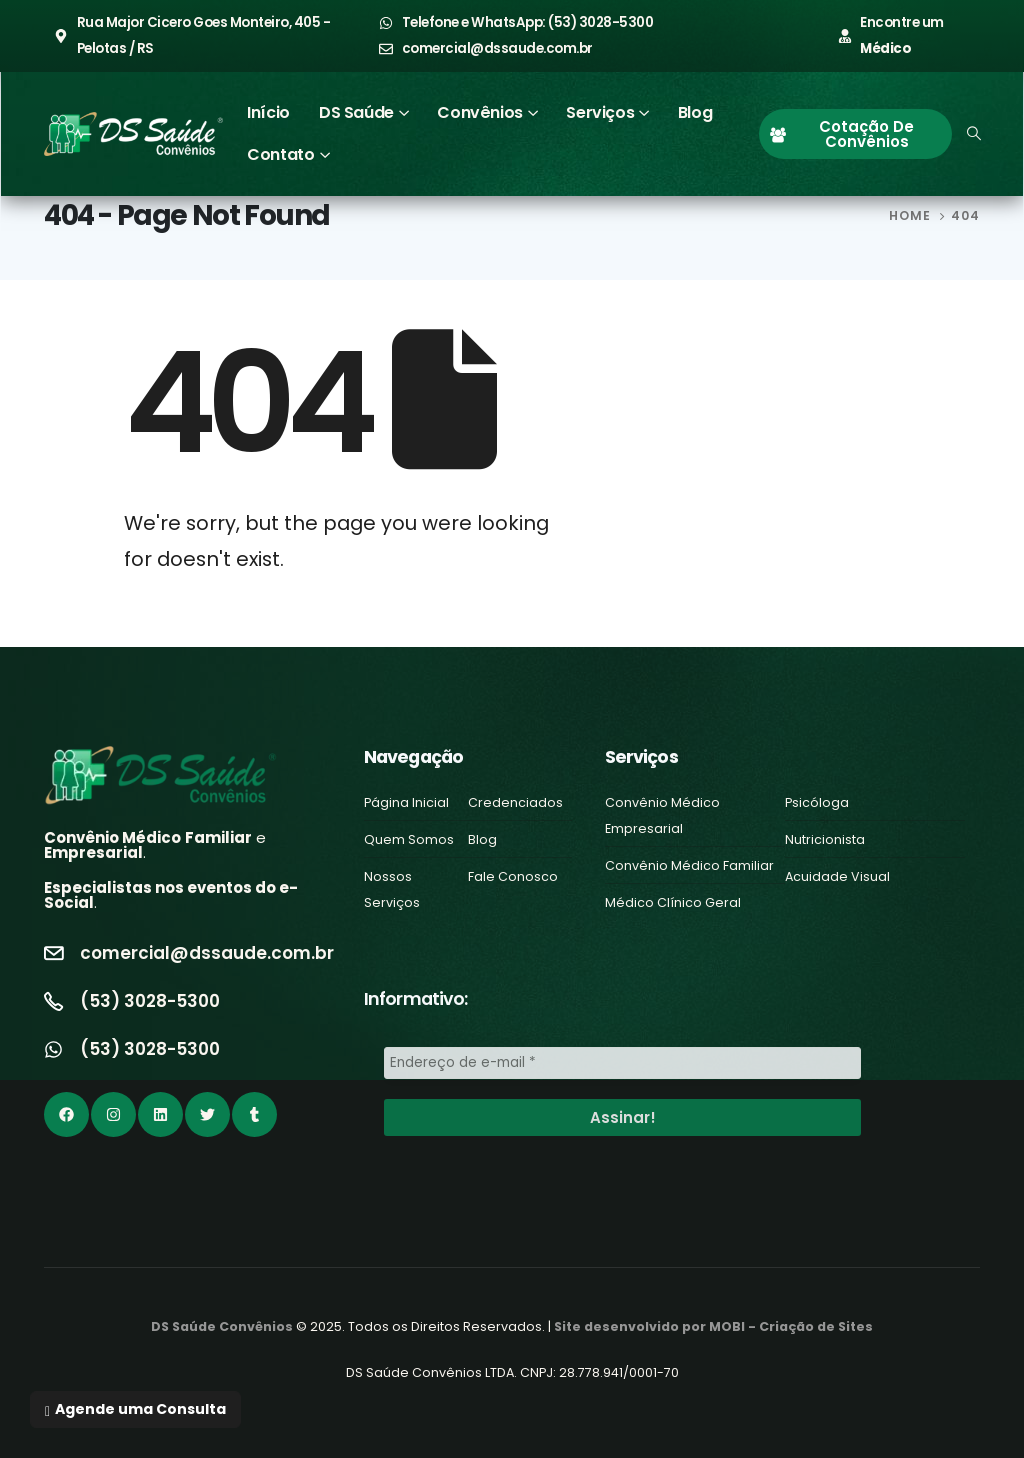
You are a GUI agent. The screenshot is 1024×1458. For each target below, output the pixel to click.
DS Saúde (356, 112)
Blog (695, 112)
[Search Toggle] (974, 135)
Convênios (479, 112)
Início (268, 112)
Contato (280, 154)
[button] (135, 1409)
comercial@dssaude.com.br (207, 953)
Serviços (600, 112)
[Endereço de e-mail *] (622, 1062)
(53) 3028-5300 (150, 1001)
